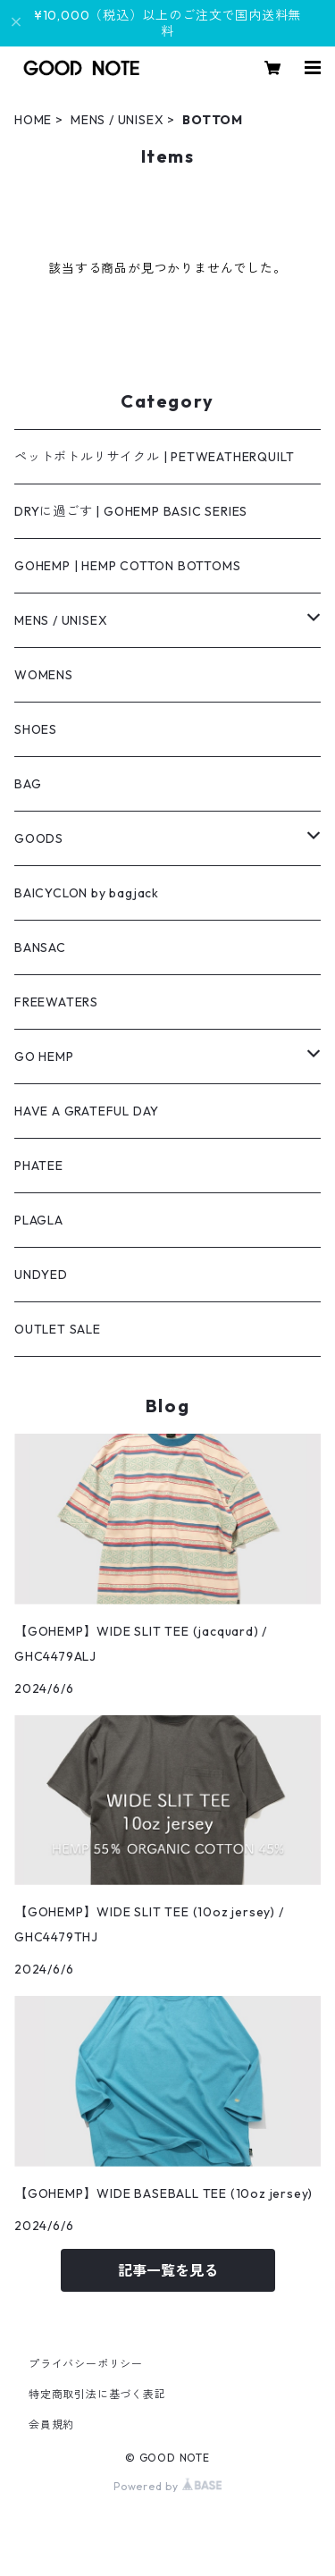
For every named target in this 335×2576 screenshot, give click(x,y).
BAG (27, 784)
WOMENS (43, 675)
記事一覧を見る (168, 2270)
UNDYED (41, 1275)
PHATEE (38, 1166)
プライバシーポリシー (86, 2363)
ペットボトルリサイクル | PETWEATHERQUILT (154, 457)
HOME (33, 120)
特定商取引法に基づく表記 (97, 2394)
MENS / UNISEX (117, 120)
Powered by (167, 2486)
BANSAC (40, 947)
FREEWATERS (56, 1002)
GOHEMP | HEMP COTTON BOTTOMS (127, 566)
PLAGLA (38, 1220)
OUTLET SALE (57, 1329)
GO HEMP (44, 1056)
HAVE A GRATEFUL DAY (86, 1111)
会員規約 (51, 2424)
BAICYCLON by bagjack (86, 893)
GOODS (38, 838)
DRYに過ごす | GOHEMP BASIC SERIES (130, 511)
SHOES (35, 729)
